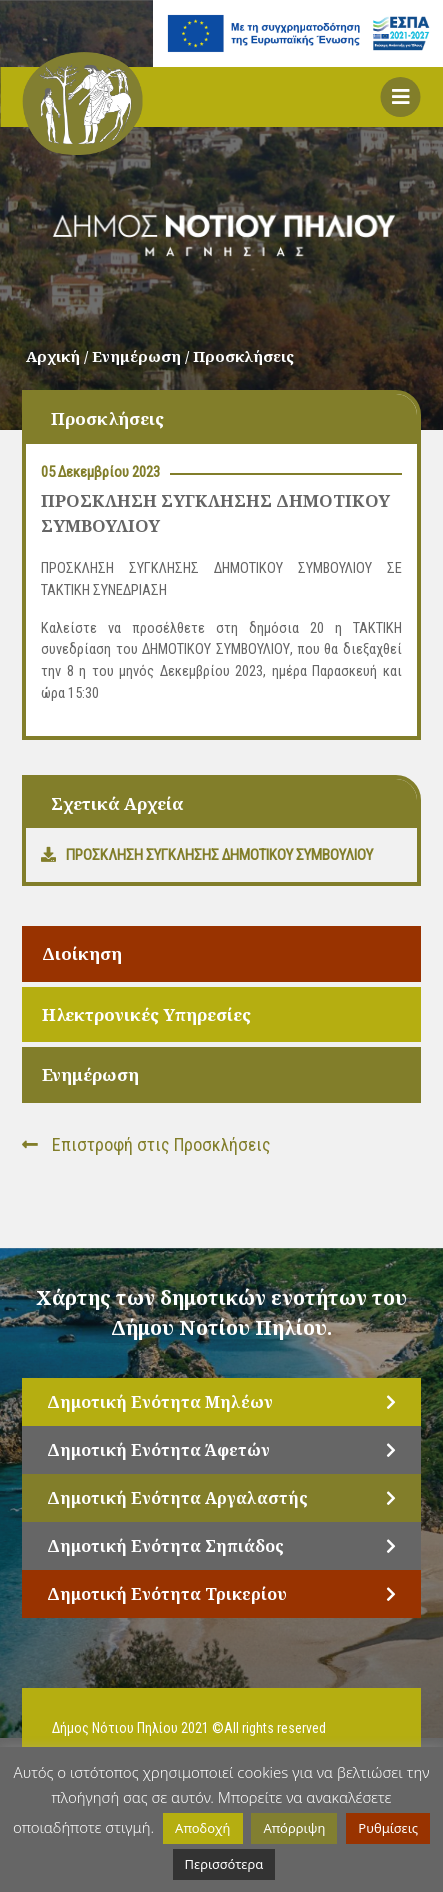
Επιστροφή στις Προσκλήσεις (146, 1144)
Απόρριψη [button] (294, 1828)
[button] (401, 97)
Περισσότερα (224, 1864)
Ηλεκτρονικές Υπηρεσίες (146, 1014)
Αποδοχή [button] (202, 1828)
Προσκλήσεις (243, 356)
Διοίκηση (82, 953)
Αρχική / (59, 356)
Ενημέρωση (90, 1074)
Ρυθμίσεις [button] (388, 1828)
